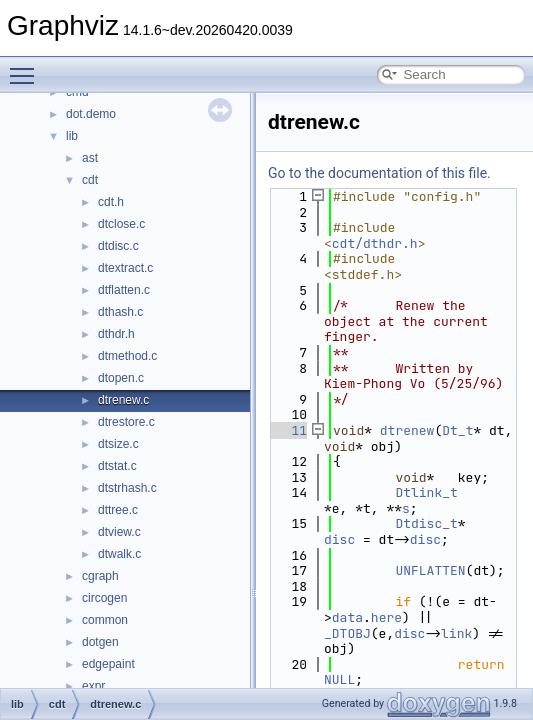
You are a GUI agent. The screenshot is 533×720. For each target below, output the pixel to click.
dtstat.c (117, 466)
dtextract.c (125, 268)
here (386, 617)
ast (90, 158)
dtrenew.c (123, 400)
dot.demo (91, 114)
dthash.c (120, 312)
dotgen (100, 642)
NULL (339, 679)
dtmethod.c (127, 356)
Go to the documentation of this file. (379, 173)
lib (72, 136)
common (105, 620)
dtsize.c (118, 444)
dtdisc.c (118, 246)
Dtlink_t (426, 492)
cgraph (100, 576)
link (456, 633)
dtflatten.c (124, 290)
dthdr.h (116, 334)
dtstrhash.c (127, 488)
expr (93, 686)
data (347, 617)
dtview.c (119, 532)
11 (287, 430)
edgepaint (108, 664)
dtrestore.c (126, 422)
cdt (90, 180)
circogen (104, 598)
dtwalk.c (119, 554)
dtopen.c (121, 378)
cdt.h (111, 202)
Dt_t (457, 430)
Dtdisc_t (426, 523)
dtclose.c (121, 224)
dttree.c (118, 510)
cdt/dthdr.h (375, 243)
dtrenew (407, 430)
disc (339, 539)
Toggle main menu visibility (27, 67)
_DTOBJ (347, 633)
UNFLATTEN (430, 570)
